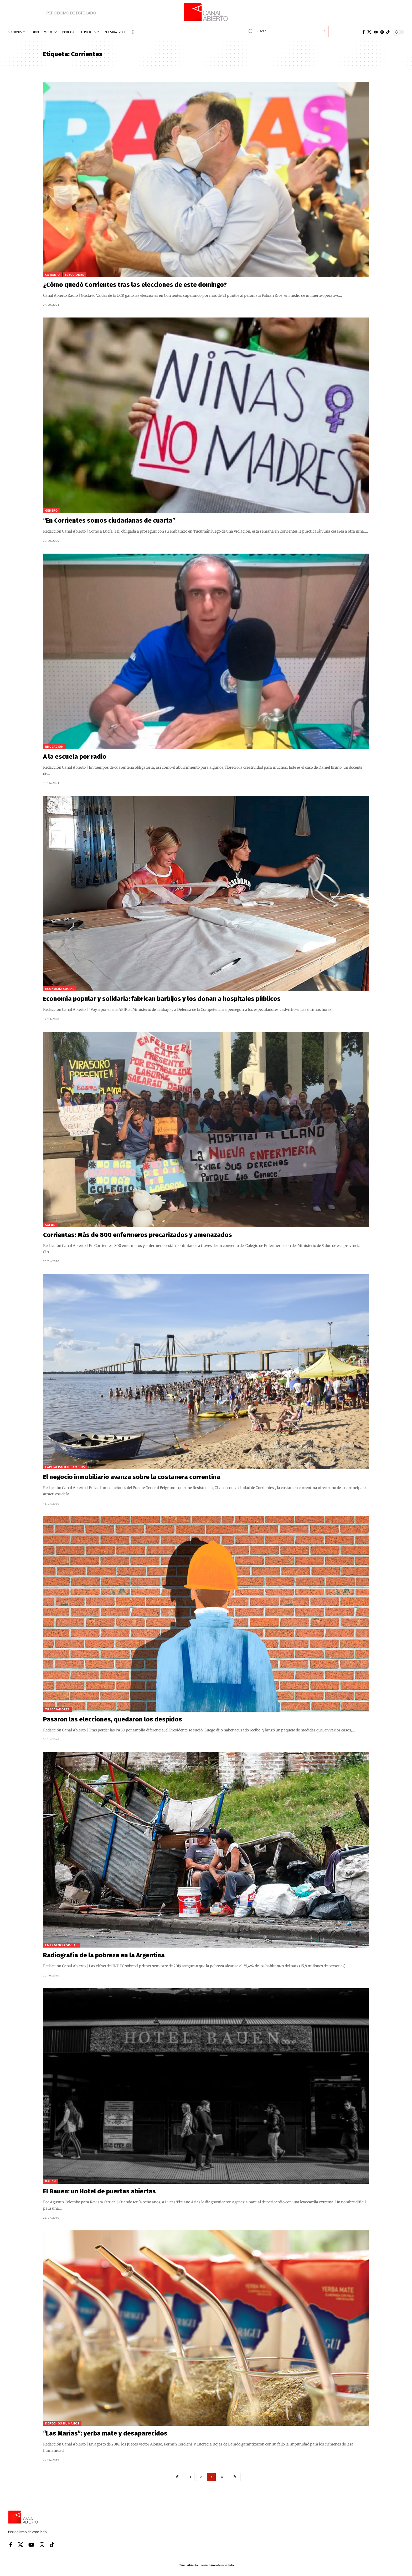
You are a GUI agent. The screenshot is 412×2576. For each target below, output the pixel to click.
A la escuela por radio (74, 756)
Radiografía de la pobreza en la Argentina (104, 1955)
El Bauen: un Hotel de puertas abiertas (99, 2191)
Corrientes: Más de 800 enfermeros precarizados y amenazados (137, 1234)
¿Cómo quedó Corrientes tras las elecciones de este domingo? (135, 284)
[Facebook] (363, 32)
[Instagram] (382, 32)
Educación (54, 746)
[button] (133, 32)
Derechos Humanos (62, 2423)
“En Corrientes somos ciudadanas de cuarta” (109, 520)
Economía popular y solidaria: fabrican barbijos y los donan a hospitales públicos (162, 998)
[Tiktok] (388, 32)
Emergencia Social (61, 1945)
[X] (369, 32)
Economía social (59, 989)
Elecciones (74, 275)
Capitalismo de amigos (65, 1467)
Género (51, 510)
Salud (50, 1225)
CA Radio (52, 275)
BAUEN (50, 2181)
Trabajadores (57, 1709)
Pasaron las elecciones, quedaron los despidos (112, 1719)
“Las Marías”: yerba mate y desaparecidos (105, 2433)
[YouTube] (375, 32)
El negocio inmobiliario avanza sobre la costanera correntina (131, 1477)
